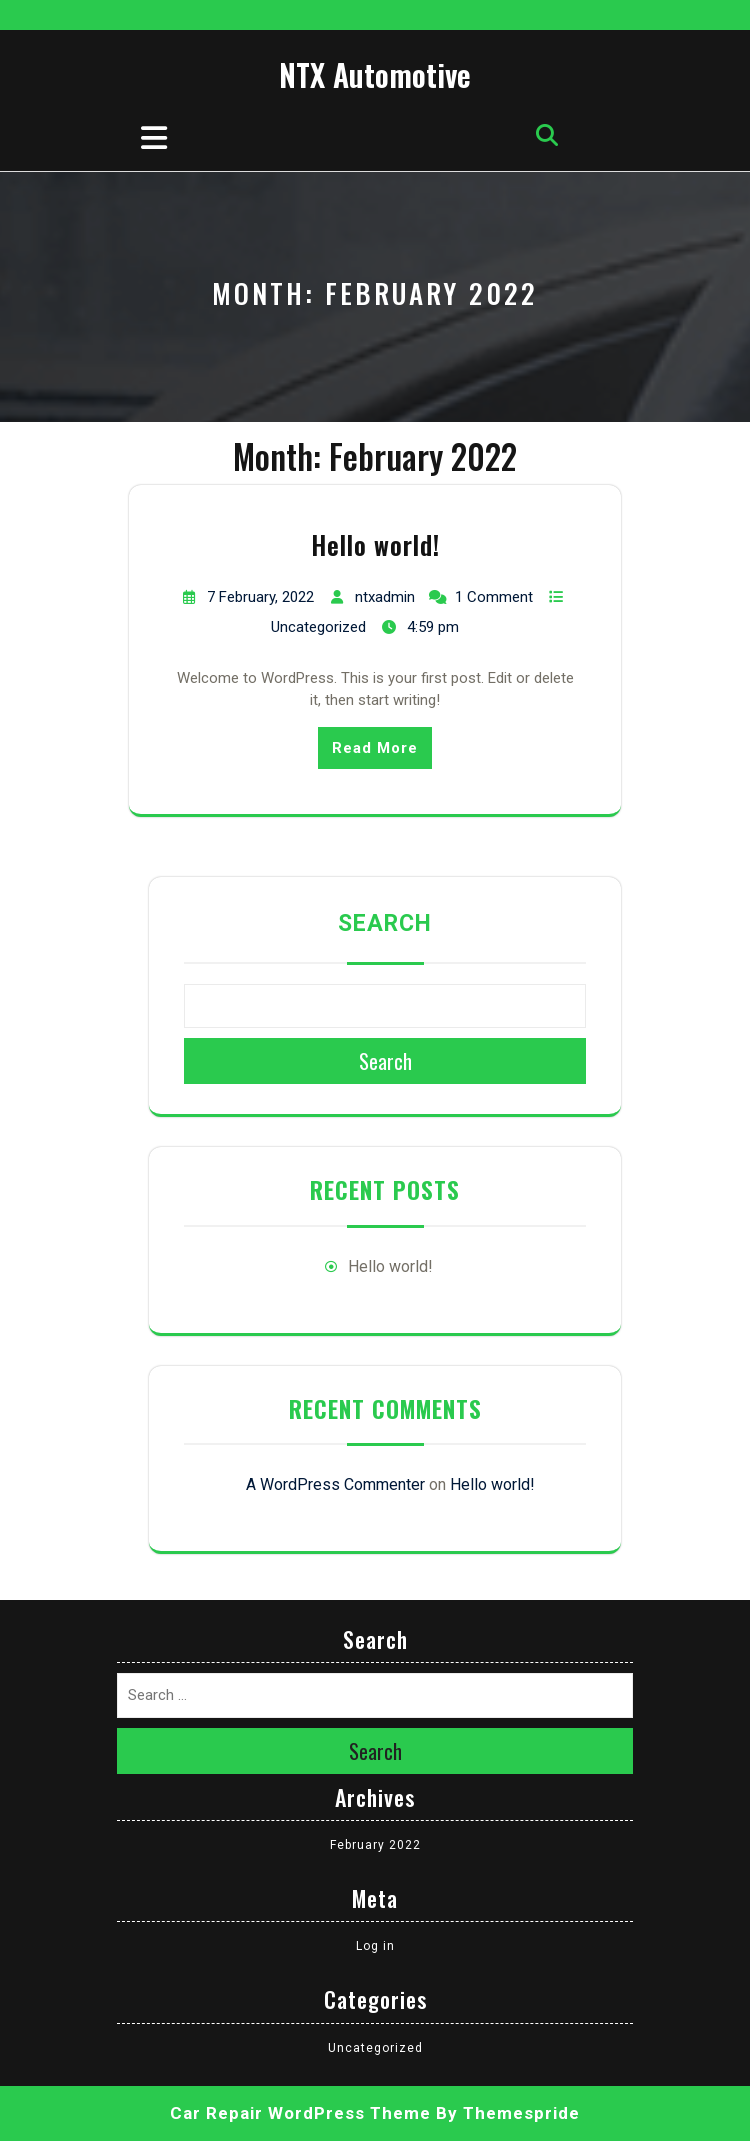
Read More (375, 748)
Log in (375, 1946)
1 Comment (494, 597)
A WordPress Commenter (335, 1484)
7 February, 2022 (260, 597)
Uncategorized (318, 627)
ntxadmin (385, 597)
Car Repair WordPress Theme (300, 2113)
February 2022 (375, 1845)
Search (385, 923)
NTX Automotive (375, 74)
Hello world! (375, 544)
